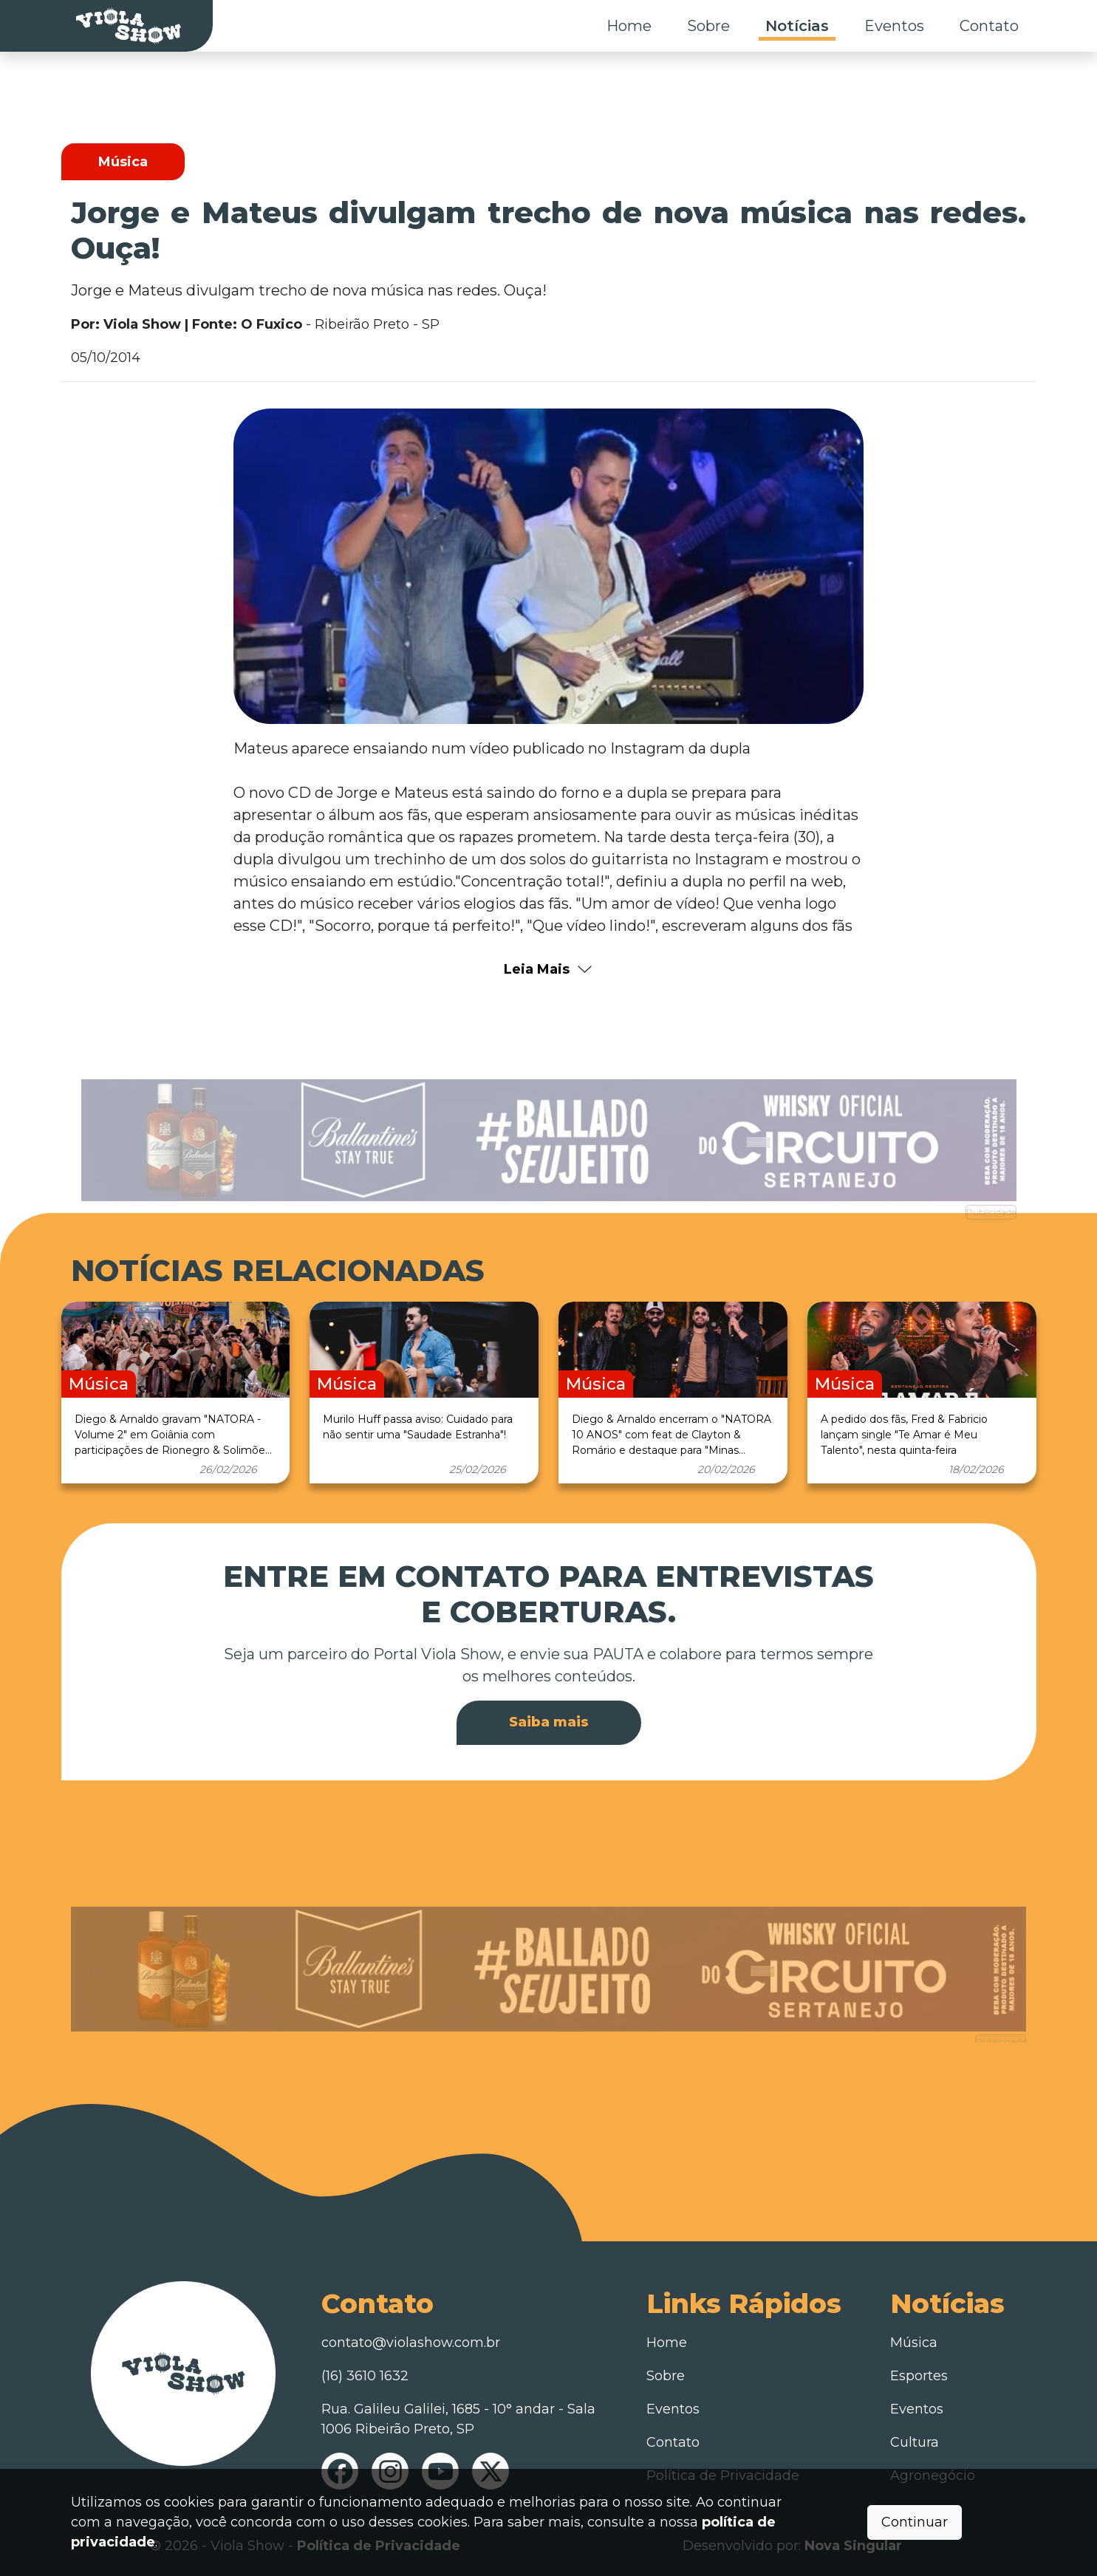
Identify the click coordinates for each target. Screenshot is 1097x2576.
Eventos (894, 26)
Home (629, 26)
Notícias (797, 26)
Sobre (708, 26)
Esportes (919, 2376)
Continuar (914, 2522)
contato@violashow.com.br (410, 2342)
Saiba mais (549, 1722)
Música (913, 2342)
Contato (989, 26)
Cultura (914, 2442)
